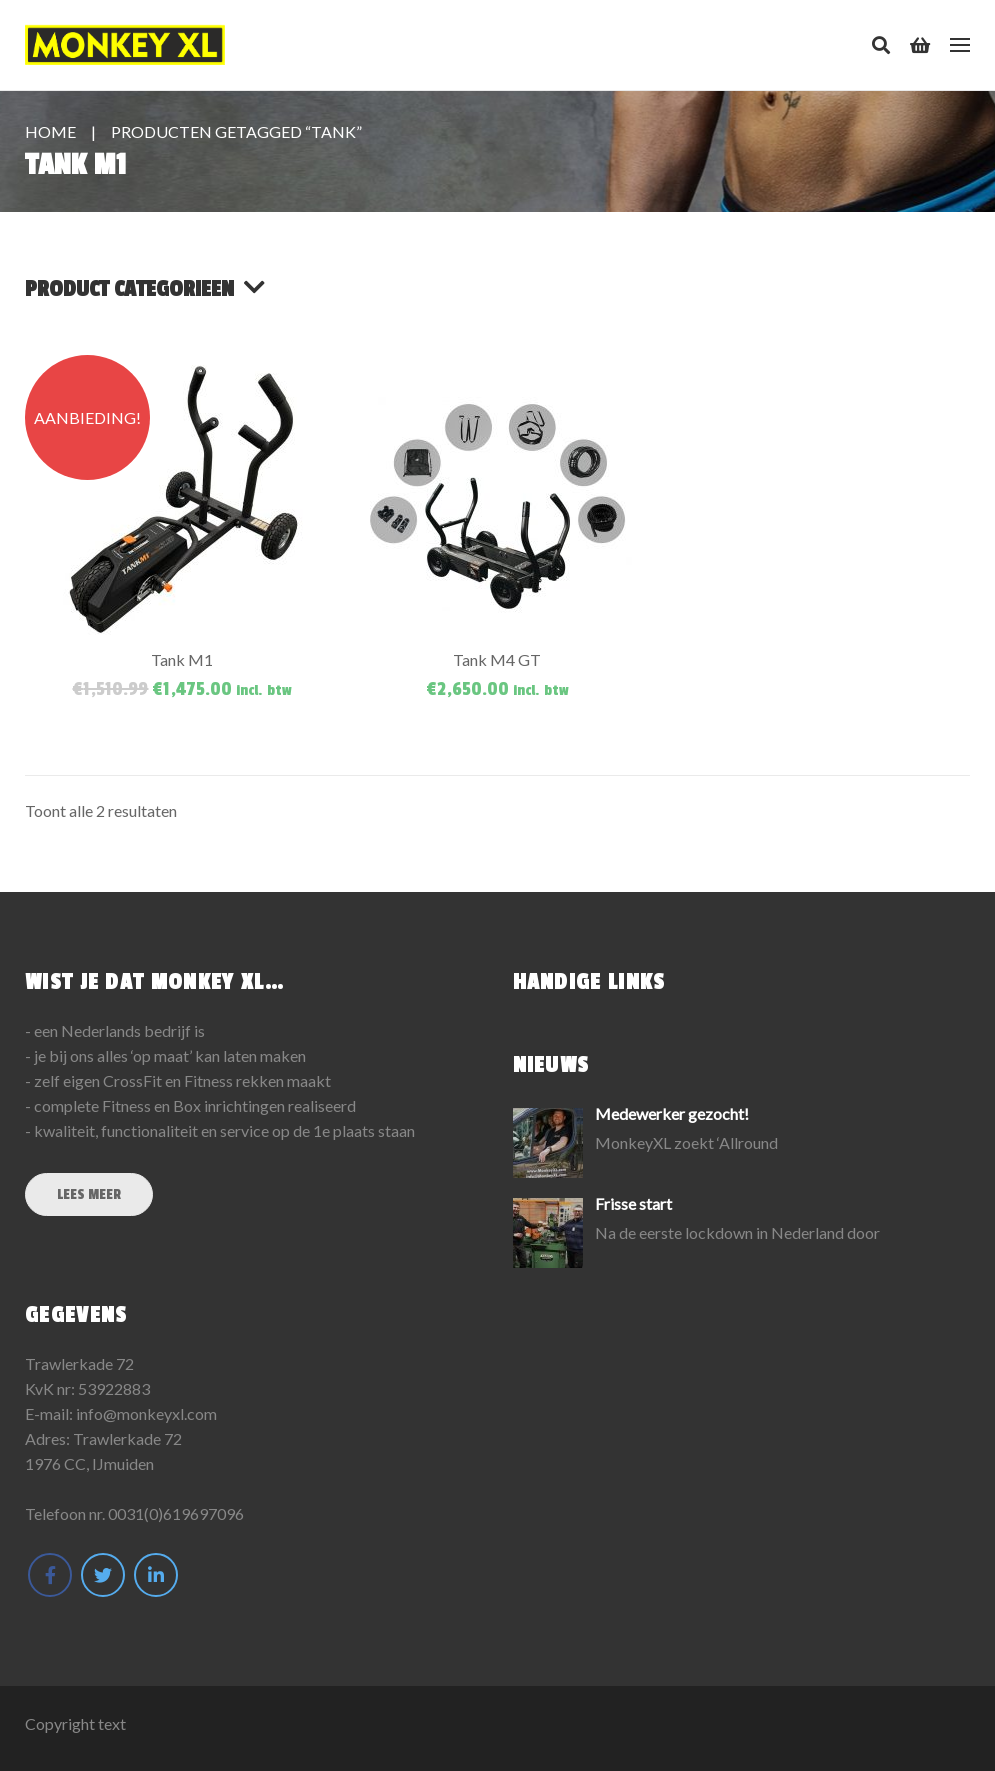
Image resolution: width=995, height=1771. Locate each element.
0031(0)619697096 (176, 1513)
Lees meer (89, 1194)
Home (50, 131)
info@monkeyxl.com (146, 1413)
